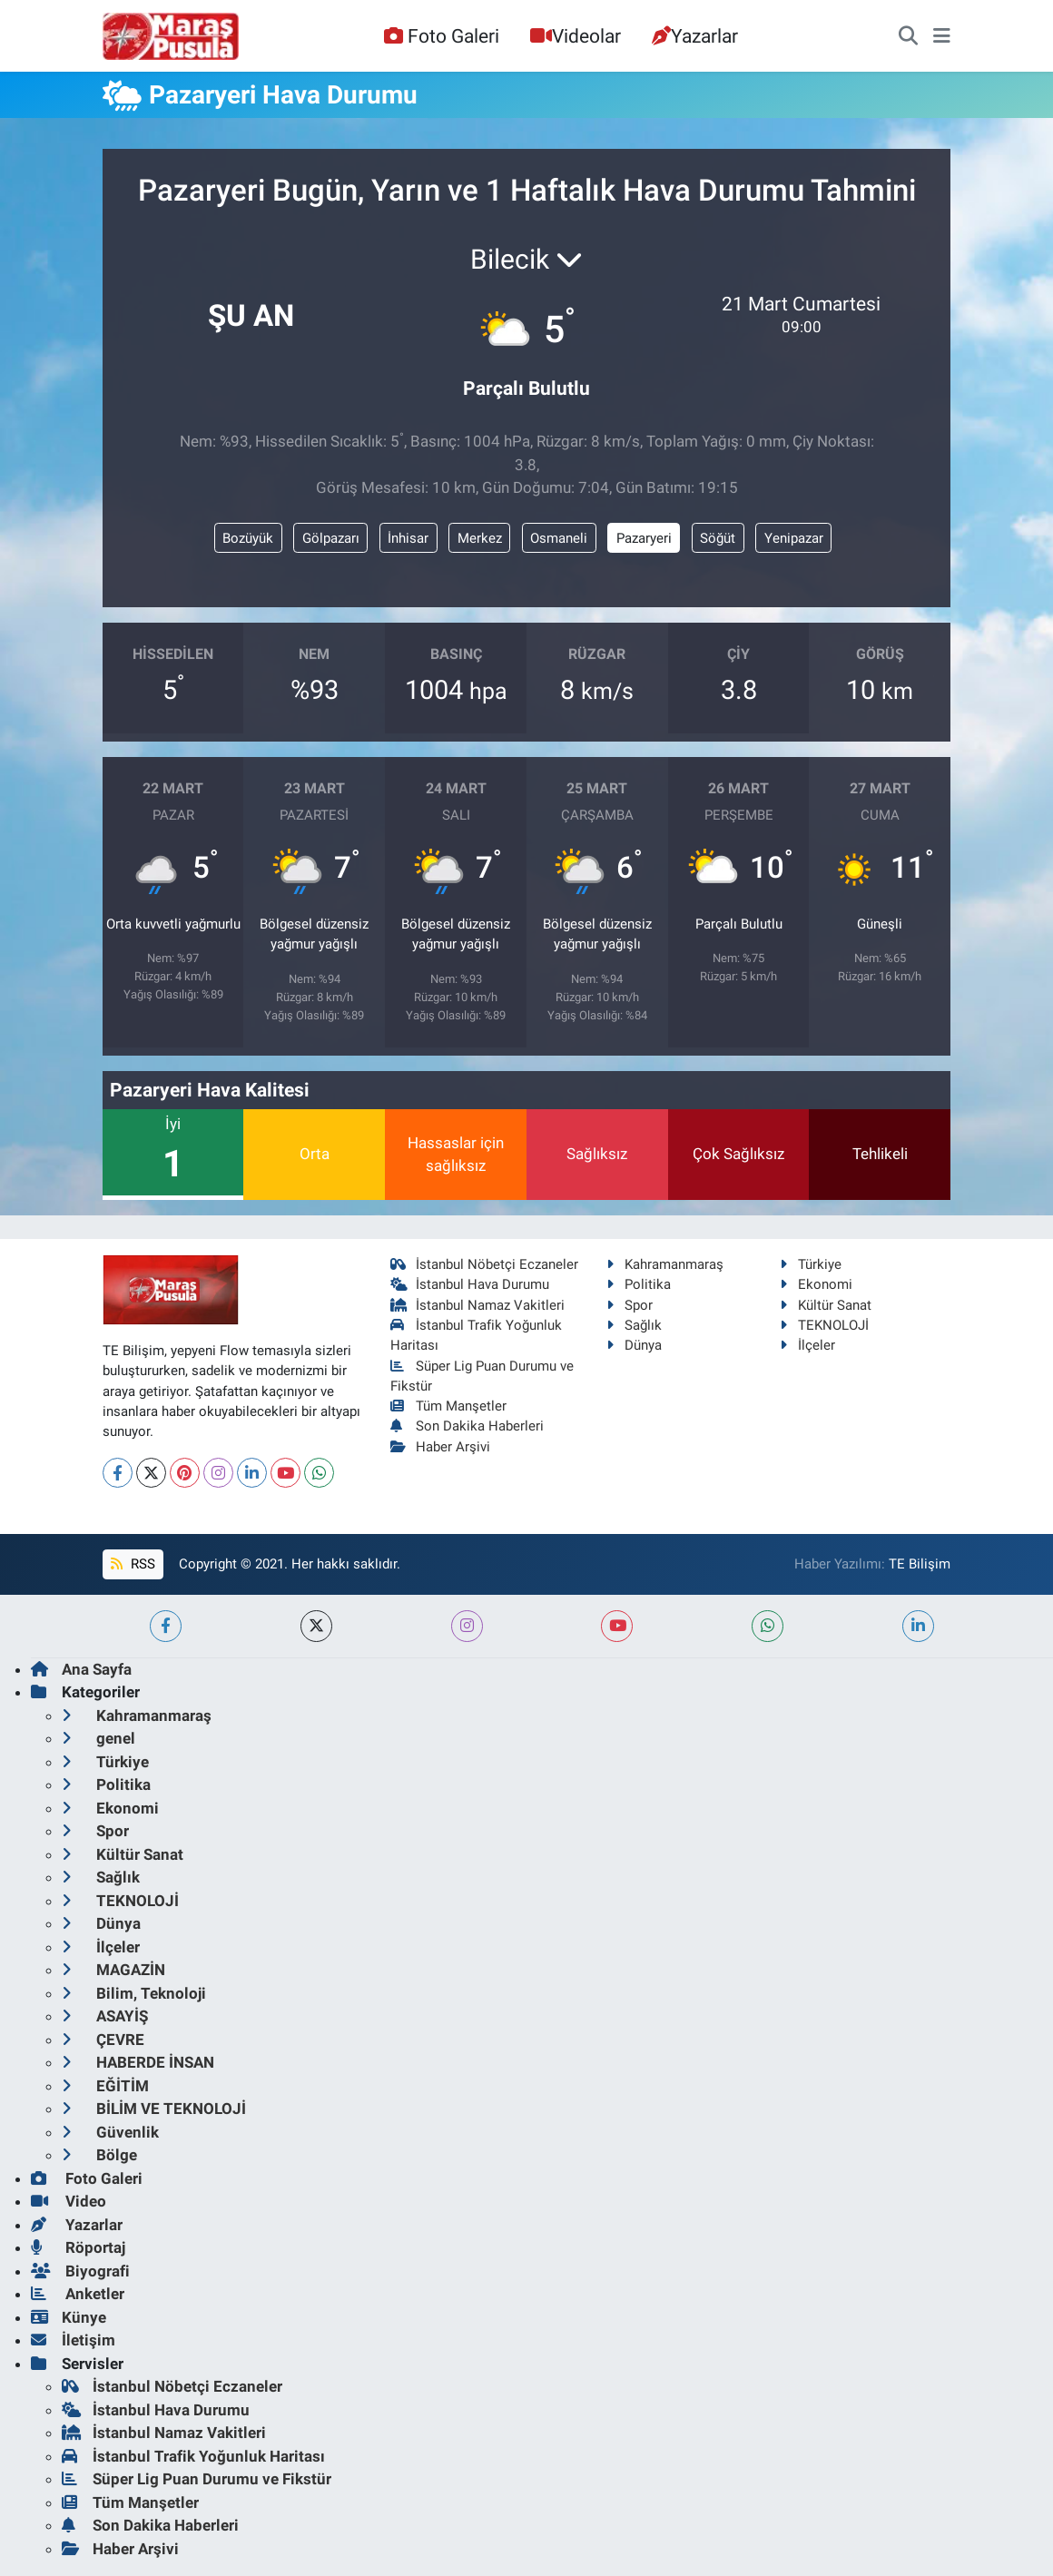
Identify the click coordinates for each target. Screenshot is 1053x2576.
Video (68, 2201)
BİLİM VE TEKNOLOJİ (154, 2108)
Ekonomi (816, 1284)
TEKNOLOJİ (824, 1325)
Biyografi (80, 2271)
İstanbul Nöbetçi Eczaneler (484, 1264)
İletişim (73, 2340)
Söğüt (717, 538)
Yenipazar (793, 538)
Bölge (99, 2155)
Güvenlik (110, 2132)
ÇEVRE (103, 2039)
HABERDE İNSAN (138, 2062)
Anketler (77, 2294)
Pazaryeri (644, 538)
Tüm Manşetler (448, 1406)
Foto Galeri (441, 36)
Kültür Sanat (825, 1305)
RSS (132, 1564)
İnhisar (408, 538)
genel (98, 1738)
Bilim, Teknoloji (134, 1993)
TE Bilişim (919, 1564)
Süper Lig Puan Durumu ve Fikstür (196, 2479)
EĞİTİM (105, 2086)
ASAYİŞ (105, 2016)
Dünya (634, 1345)
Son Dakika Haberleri (467, 1426)
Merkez (480, 538)
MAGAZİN (113, 1970)
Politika (638, 1284)
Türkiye (810, 1264)
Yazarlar (695, 36)
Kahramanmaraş (664, 1264)
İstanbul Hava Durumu (470, 1284)
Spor (629, 1305)
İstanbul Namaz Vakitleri (478, 1305)
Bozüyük (247, 538)
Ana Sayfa (81, 1669)
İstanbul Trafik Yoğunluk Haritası (193, 2456)
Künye (68, 2317)
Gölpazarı (330, 538)
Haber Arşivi (440, 1447)
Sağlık (634, 1325)
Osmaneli (558, 538)
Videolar (575, 36)
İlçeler (807, 1345)
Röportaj (78, 2247)
